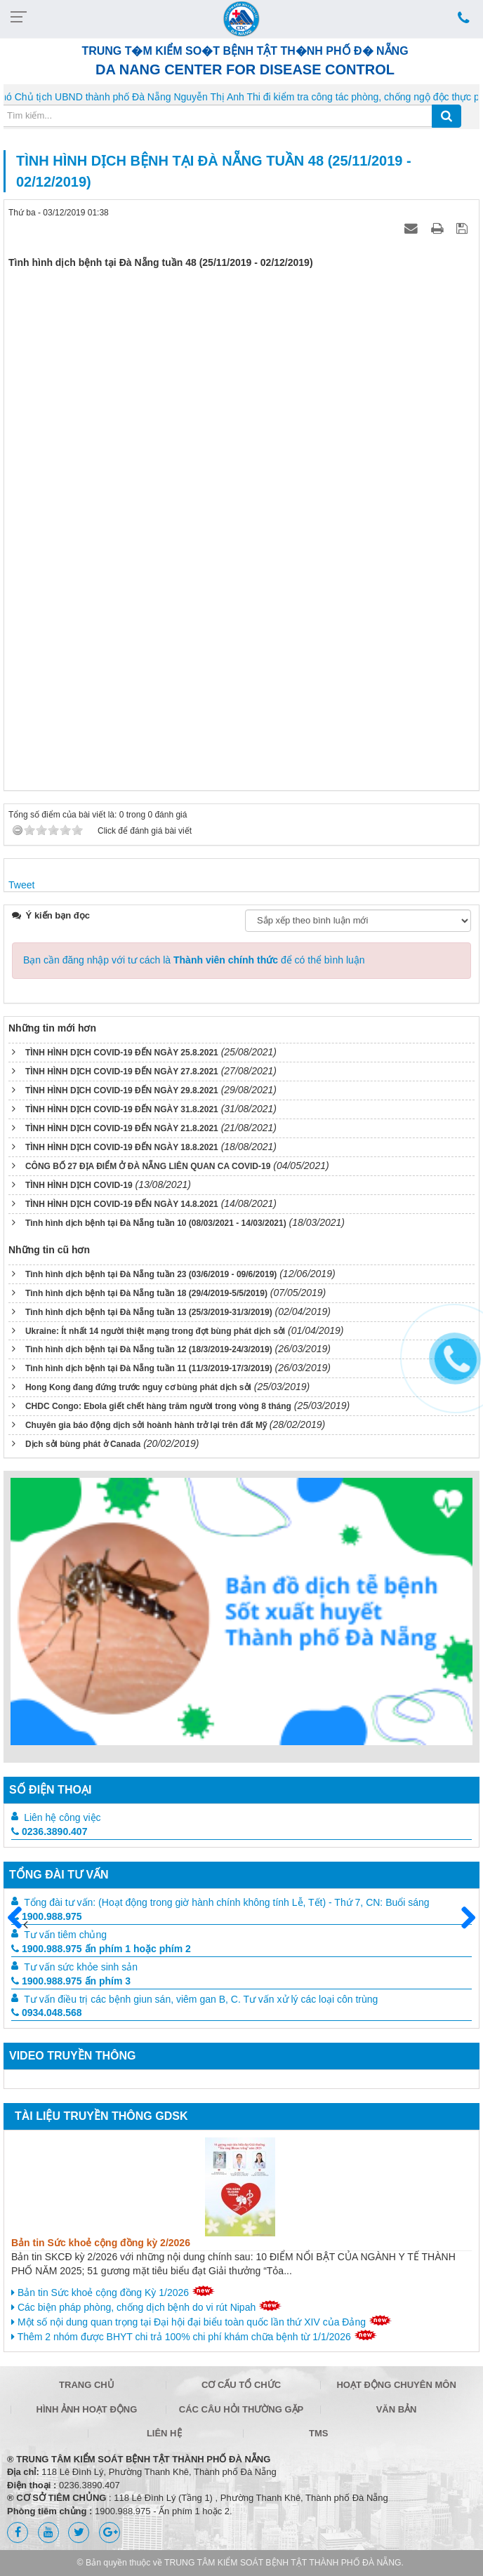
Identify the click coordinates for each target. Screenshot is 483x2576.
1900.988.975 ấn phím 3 (71, 1981)
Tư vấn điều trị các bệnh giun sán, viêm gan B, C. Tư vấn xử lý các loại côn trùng (201, 1999)
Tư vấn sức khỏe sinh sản (81, 1967)
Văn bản (396, 2409)
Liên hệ (164, 2433)
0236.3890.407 (49, 1831)
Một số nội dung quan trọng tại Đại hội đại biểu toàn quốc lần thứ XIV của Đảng (201, 2321)
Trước (20, 1926)
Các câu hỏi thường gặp (241, 2409)
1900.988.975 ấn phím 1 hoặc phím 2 (101, 1948)
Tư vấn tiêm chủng (65, 1934)
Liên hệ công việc (62, 1817)
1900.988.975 (46, 1916)
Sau (462, 1918)
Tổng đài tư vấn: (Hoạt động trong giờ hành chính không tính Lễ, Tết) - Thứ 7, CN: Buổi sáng (226, 1902)
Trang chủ (86, 2385)
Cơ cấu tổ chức (241, 2385)
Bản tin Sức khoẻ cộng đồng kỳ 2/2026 (100, 2242)
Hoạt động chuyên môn (396, 2385)
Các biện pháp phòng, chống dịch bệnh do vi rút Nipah (146, 2306)
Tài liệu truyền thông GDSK (101, 2116)
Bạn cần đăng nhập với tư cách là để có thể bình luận (194, 960)
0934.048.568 (46, 2012)
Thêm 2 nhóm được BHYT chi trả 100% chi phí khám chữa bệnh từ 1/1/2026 (194, 2336)
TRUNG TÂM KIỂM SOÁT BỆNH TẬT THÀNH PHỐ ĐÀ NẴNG (283, 2563)
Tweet (21, 884)
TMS (318, 2433)
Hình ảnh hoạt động (87, 2409)
